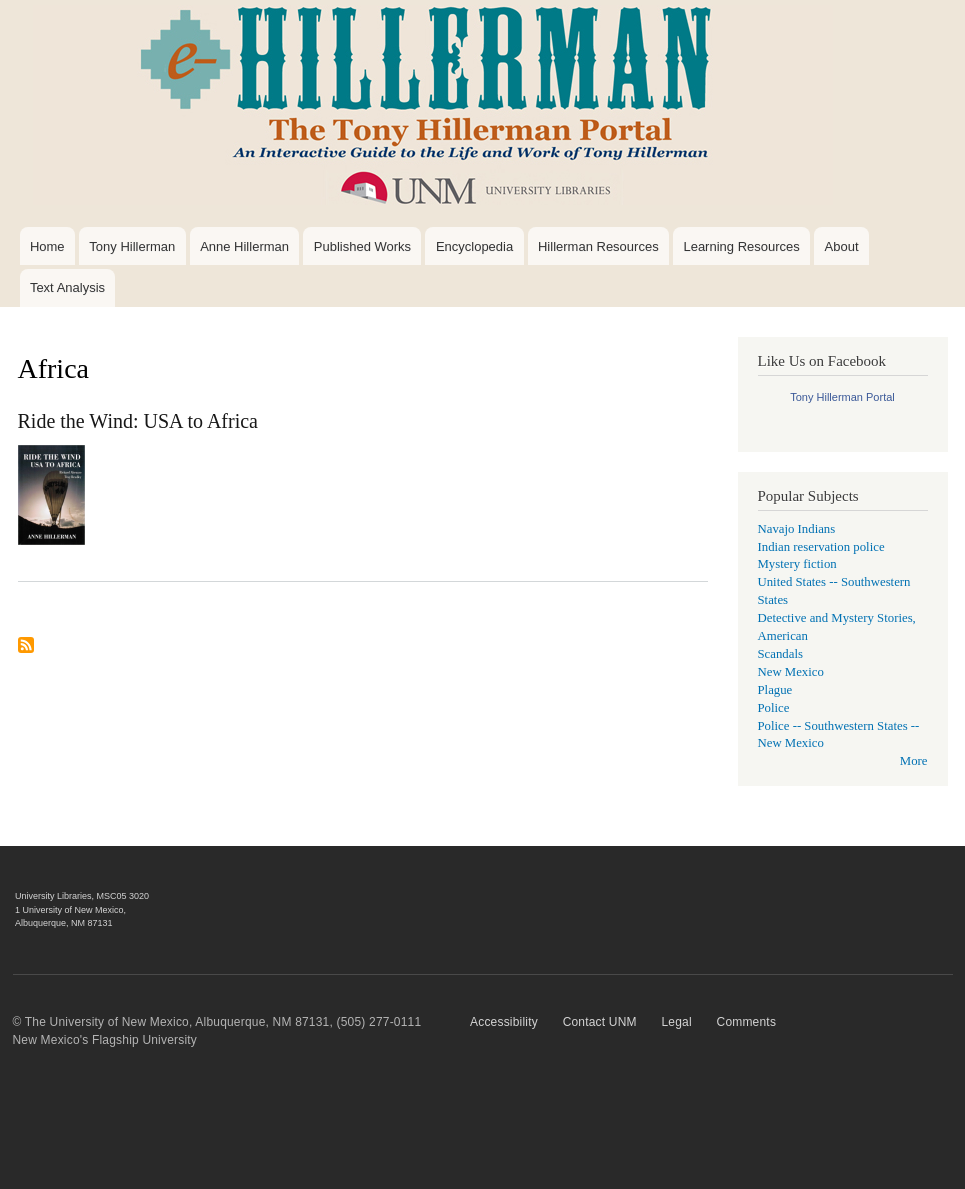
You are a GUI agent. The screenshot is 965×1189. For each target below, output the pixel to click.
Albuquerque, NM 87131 (64, 923)
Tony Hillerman (132, 246)
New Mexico (791, 672)
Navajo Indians (797, 529)
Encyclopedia (474, 246)
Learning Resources (741, 246)
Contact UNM (600, 1022)
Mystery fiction (797, 564)
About (842, 246)
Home (47, 246)
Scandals (780, 654)
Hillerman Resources (598, 246)
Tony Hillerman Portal (842, 397)
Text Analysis (67, 287)
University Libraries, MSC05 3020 (82, 896)
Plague (775, 690)
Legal (676, 1022)
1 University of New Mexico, (70, 910)
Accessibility (504, 1022)
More (914, 761)
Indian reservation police (821, 547)
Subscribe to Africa (26, 653)
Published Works (362, 246)
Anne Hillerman (244, 246)
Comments (747, 1022)
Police (774, 708)
